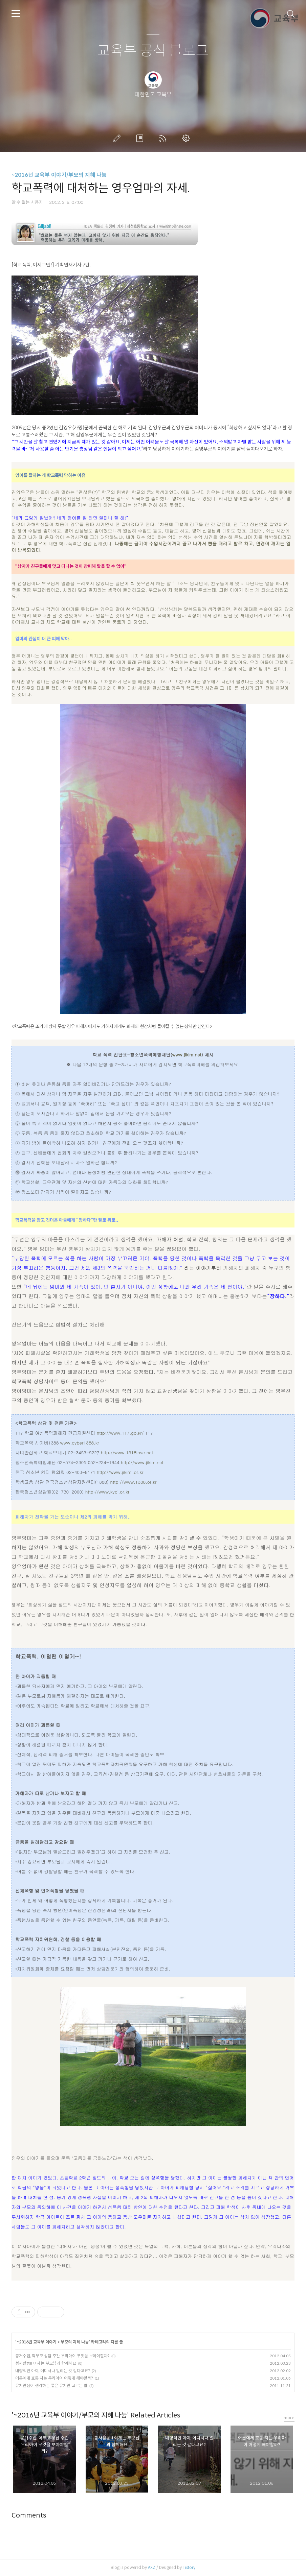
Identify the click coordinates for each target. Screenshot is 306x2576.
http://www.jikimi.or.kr (120, 1472)
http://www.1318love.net (127, 1452)
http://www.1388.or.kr (133, 1482)
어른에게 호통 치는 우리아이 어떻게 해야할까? (54, 2378)
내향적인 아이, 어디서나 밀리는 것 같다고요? (52, 2370)
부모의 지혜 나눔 (75, 2341)
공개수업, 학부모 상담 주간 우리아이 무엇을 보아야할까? (62, 2355)
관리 (187, 138)
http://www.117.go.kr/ (120, 1433)
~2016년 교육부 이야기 (37, 2341)
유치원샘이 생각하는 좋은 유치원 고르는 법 (51, 2385)
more (289, 2417)
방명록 (141, 138)
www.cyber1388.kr (79, 1442)
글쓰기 (118, 138)
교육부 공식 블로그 (153, 51)
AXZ (151, 2567)
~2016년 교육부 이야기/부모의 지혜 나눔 (59, 174)
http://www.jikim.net (142, 1462)
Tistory (189, 2567)
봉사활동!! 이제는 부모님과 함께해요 (45, 2363)
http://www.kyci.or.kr (107, 1491)
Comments (29, 2515)
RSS (164, 138)
